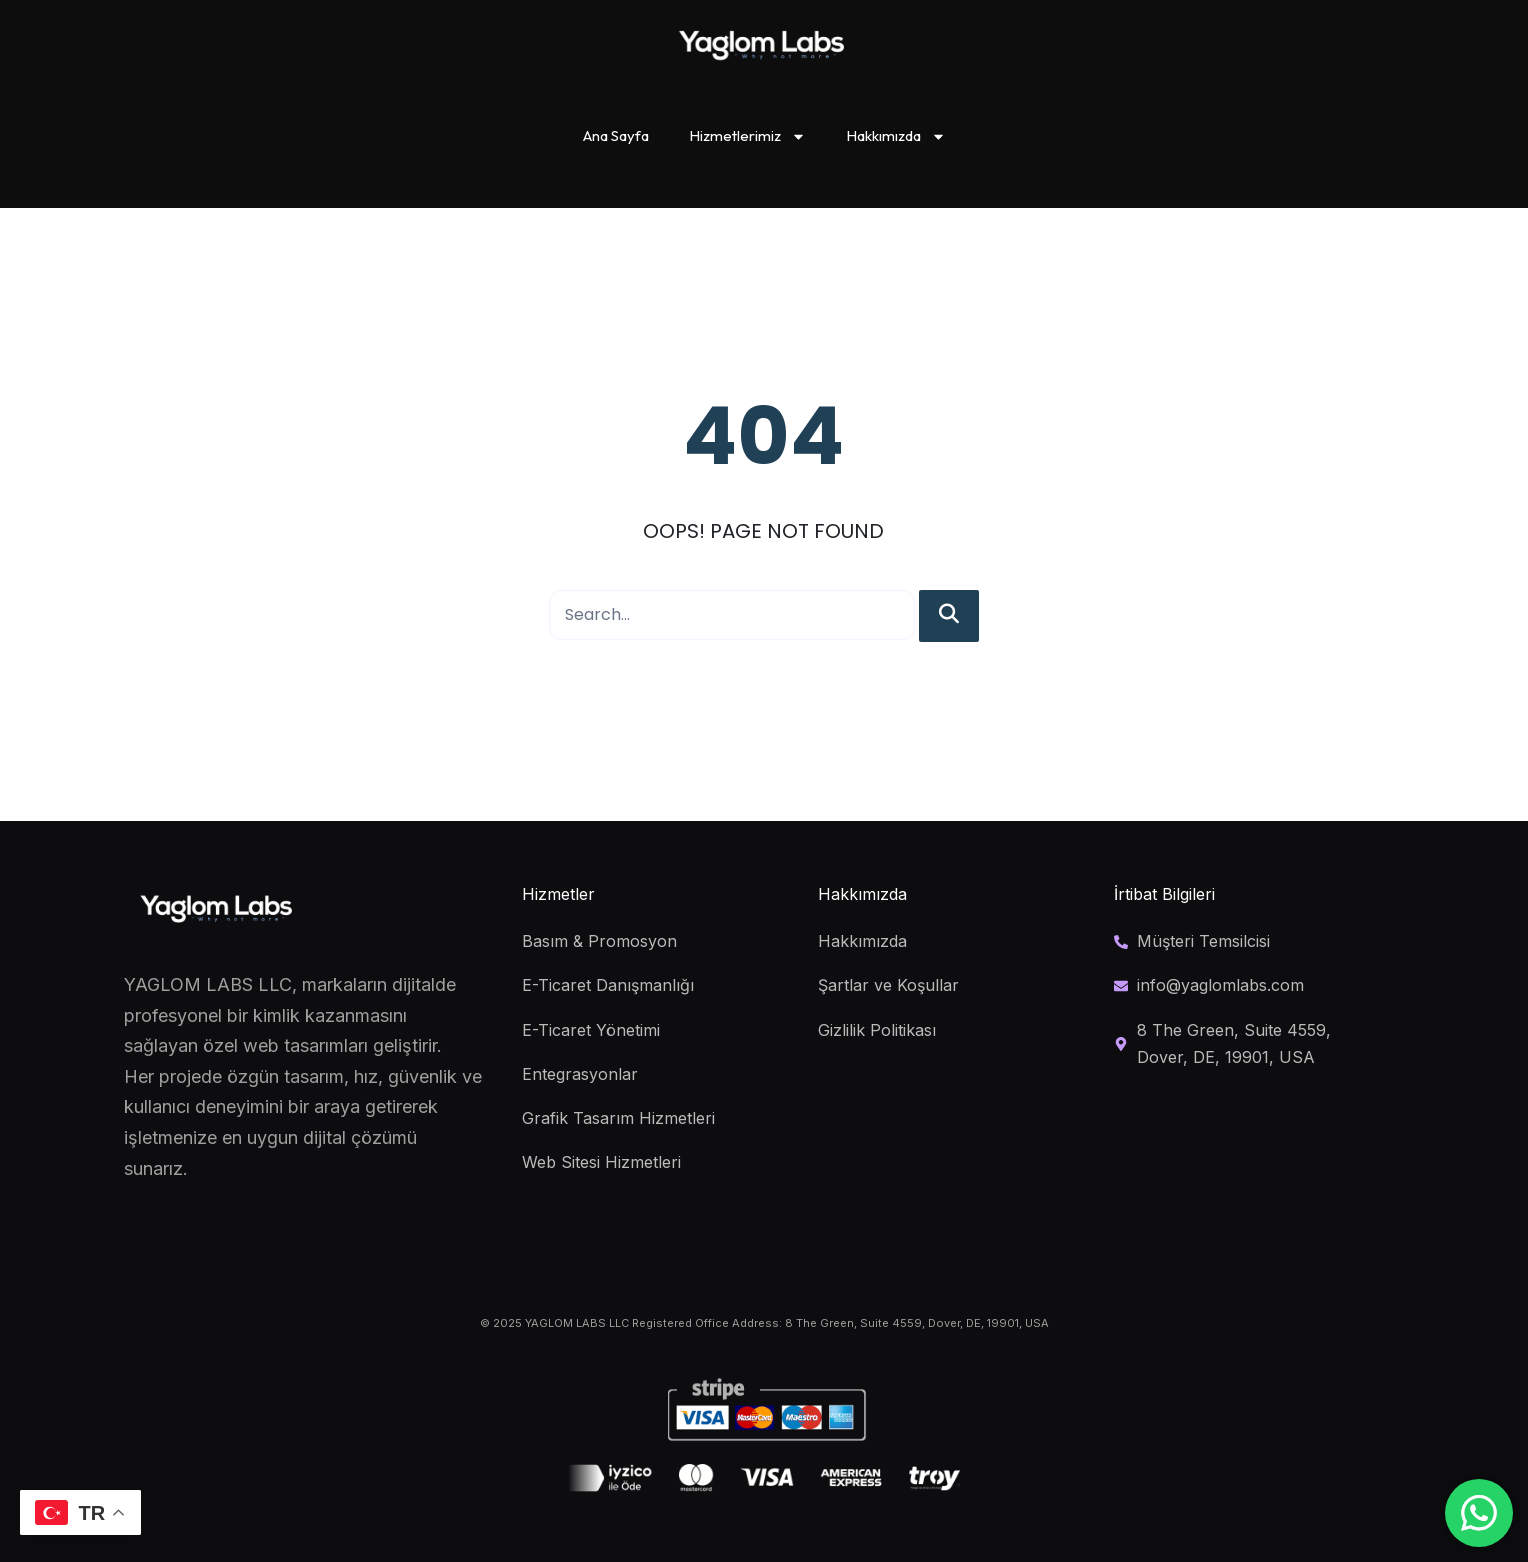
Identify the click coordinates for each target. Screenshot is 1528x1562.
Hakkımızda (896, 136)
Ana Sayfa (616, 135)
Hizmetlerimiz (747, 136)
